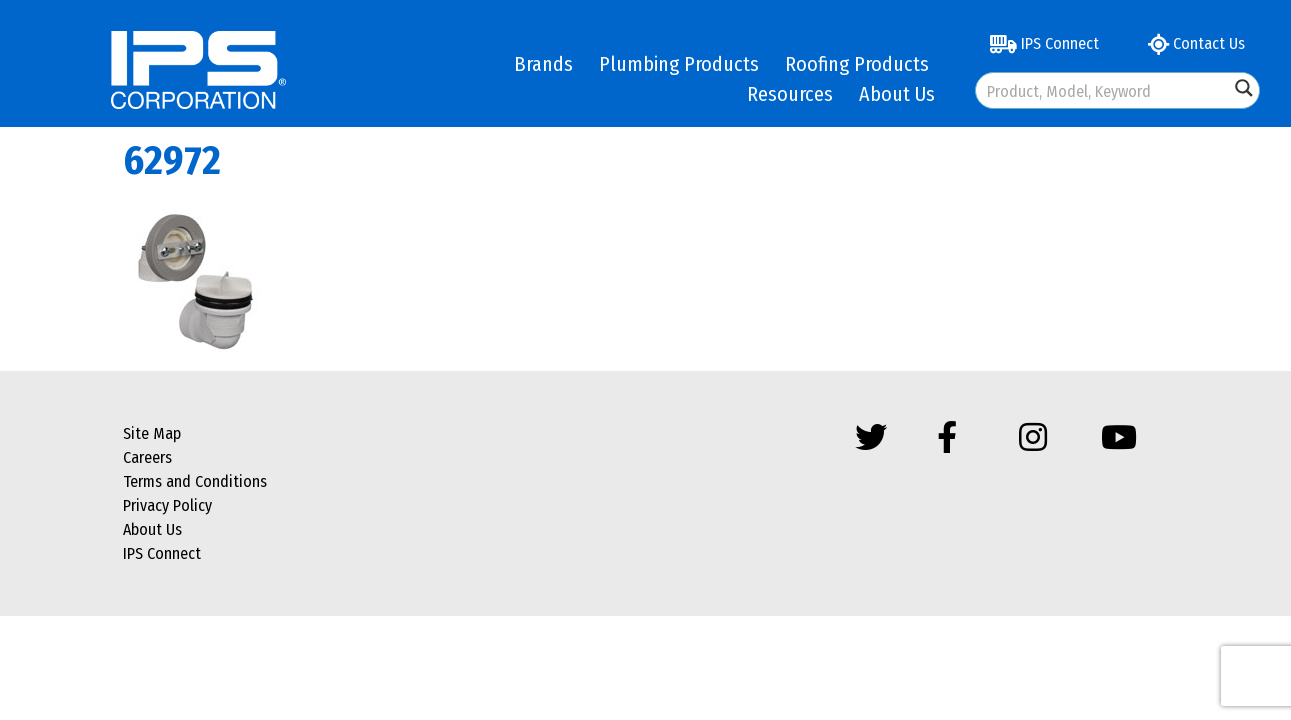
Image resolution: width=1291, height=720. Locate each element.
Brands (543, 64)
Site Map (152, 433)
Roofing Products (857, 64)
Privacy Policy (167, 505)
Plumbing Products (679, 64)
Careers (147, 457)
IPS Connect (1044, 43)
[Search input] (1103, 90)
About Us (897, 94)
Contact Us (1196, 43)
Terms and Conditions (195, 481)
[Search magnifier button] (1244, 88)
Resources (790, 94)
